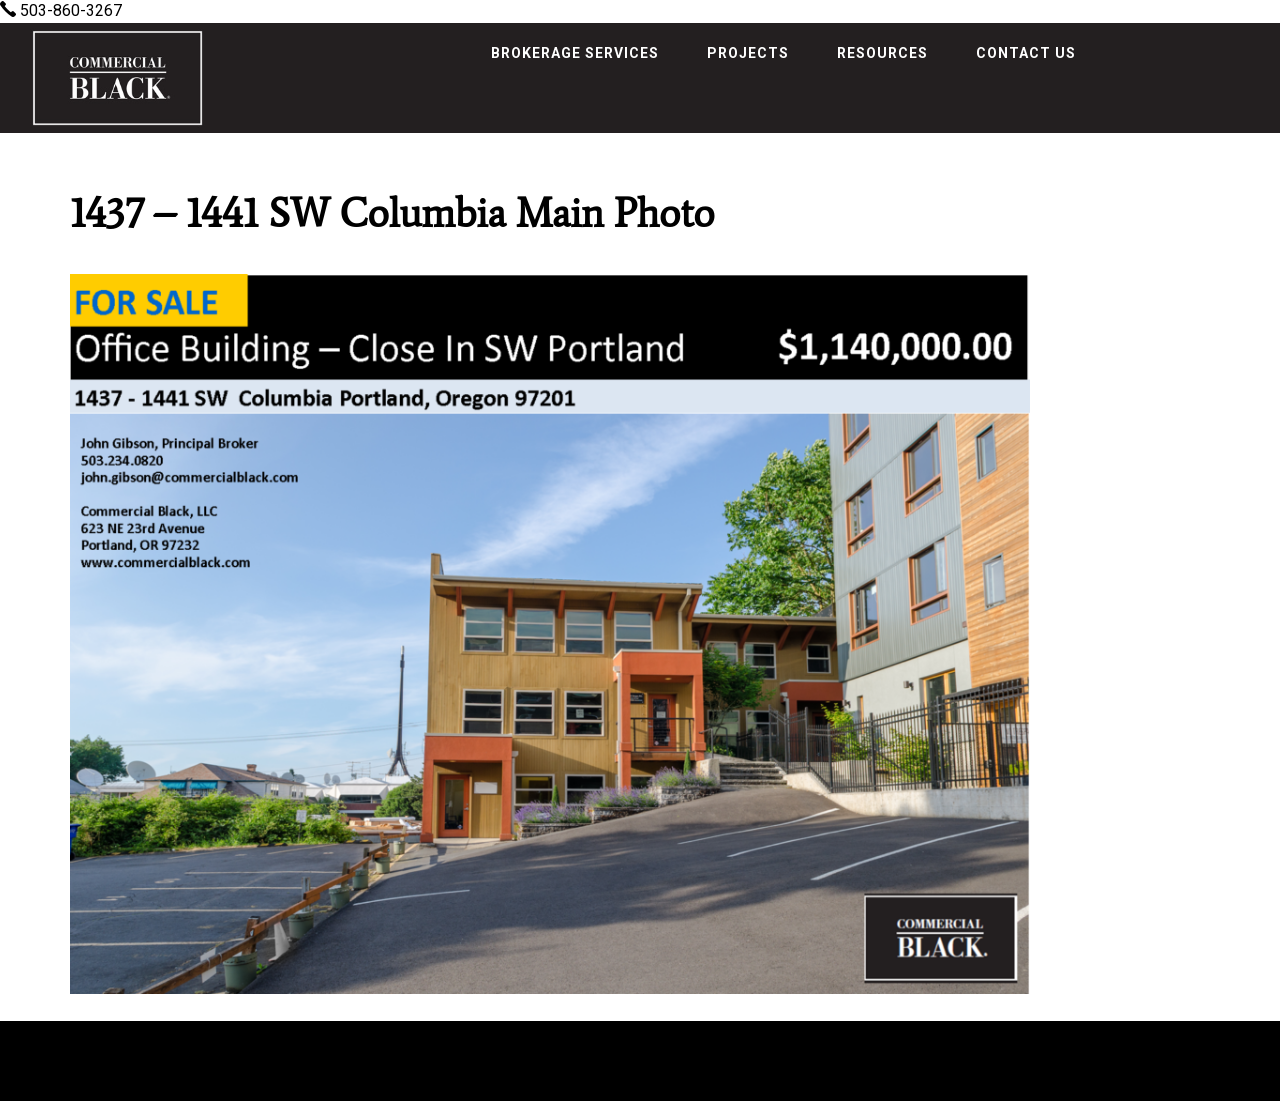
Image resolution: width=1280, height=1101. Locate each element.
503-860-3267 (61, 10)
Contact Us (1026, 53)
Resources (882, 53)
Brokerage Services (575, 53)
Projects (748, 53)
